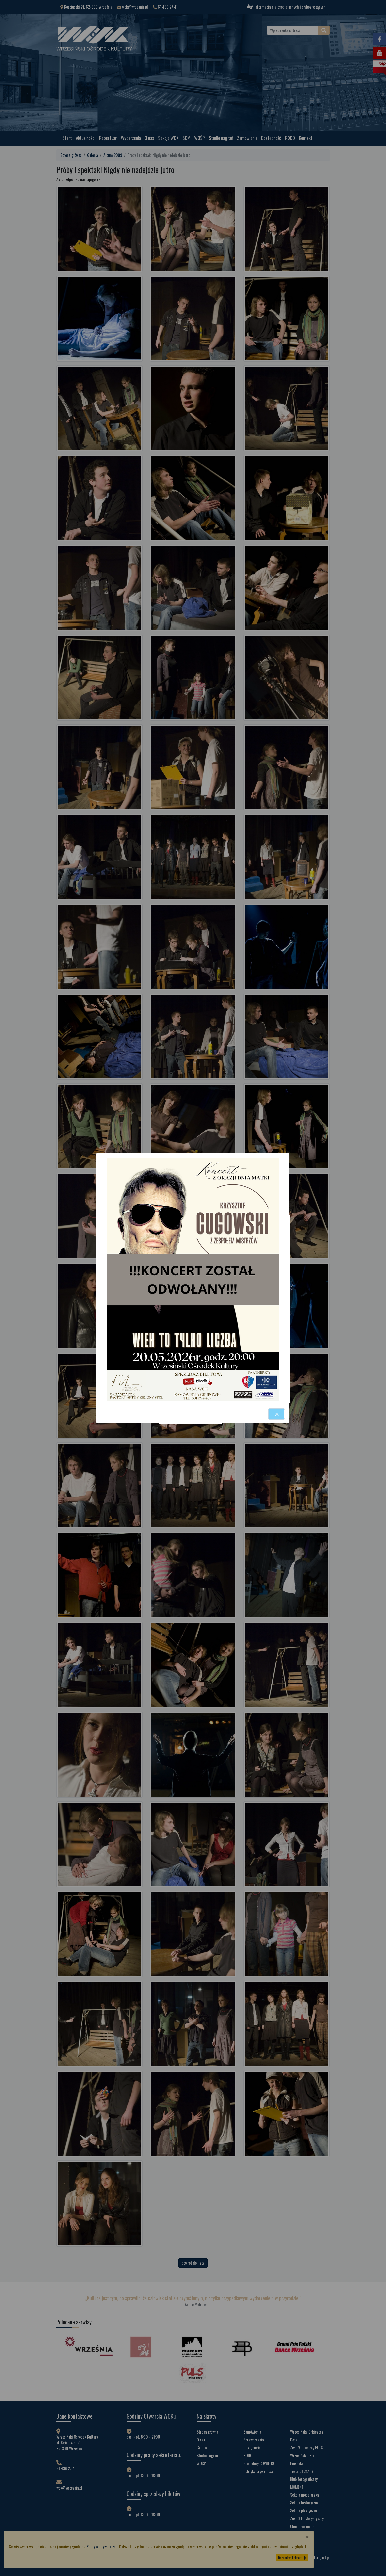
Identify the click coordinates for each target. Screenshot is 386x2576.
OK (276, 1413)
